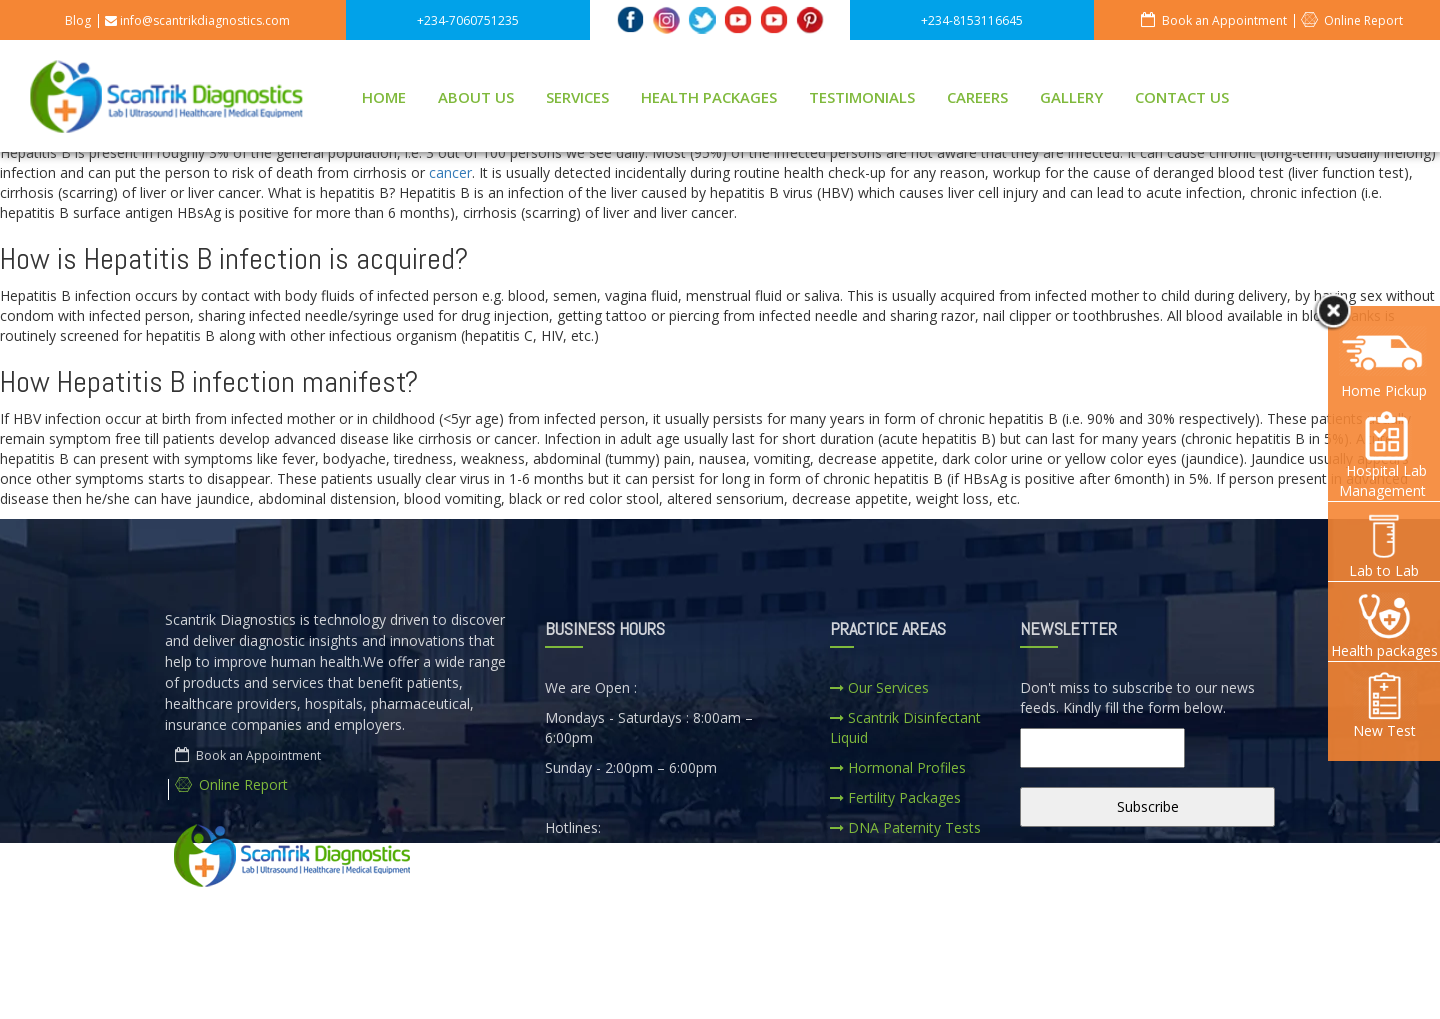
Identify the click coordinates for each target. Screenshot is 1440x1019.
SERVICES (577, 97)
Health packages (1384, 625)
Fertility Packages (895, 797)
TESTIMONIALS (862, 97)
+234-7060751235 (468, 20)
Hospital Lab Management (1384, 455)
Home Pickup (1384, 390)
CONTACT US (1182, 97)
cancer (450, 172)
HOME (384, 97)
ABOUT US (476, 97)
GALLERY (1071, 97)
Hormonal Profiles (898, 767)
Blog (78, 20)
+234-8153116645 (972, 20)
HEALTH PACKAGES (709, 97)
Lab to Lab (1384, 545)
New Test (1384, 705)
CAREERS (977, 97)
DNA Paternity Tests (905, 827)
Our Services (879, 687)
